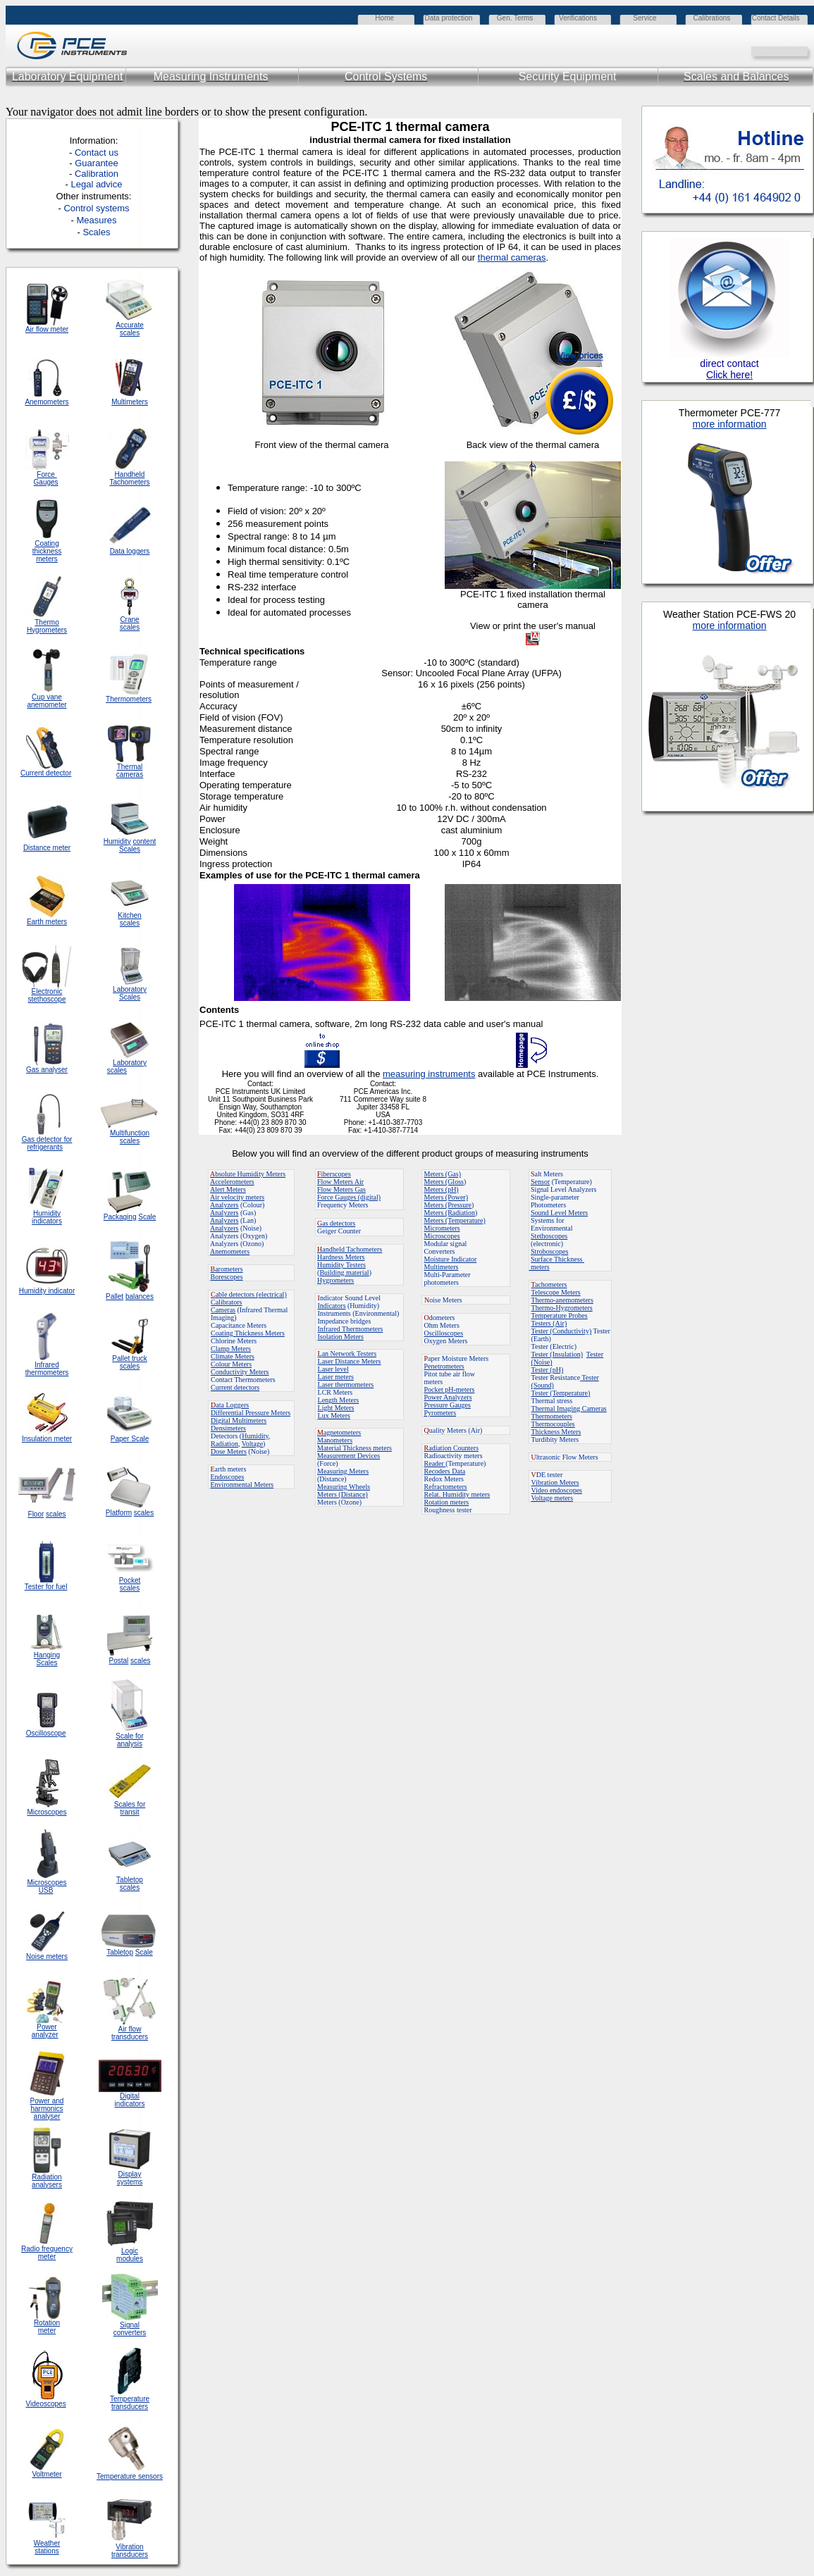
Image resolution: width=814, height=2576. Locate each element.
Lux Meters (334, 1415)
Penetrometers (444, 1366)
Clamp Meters (231, 1348)
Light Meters (336, 1408)
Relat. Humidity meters (457, 1494)
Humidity (255, 1436)
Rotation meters (446, 1502)
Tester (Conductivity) (561, 1331)
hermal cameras (512, 257)
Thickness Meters (556, 1432)
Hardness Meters (340, 1257)
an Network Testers (347, 1353)
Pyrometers (440, 1413)
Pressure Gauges (447, 1405)
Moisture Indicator (450, 1259)
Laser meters (336, 1377)
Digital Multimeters (238, 1420)
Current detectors (235, 1387)
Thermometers (551, 1416)
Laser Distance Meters (349, 1361)
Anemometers (229, 1251)
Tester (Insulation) (557, 1354)
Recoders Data (445, 1471)
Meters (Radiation (449, 1213)
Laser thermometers (346, 1384)
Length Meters (338, 1400)
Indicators (332, 1305)
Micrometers (442, 1228)
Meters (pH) (441, 1189)
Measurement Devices (348, 1456)
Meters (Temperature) (455, 1220)
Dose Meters (229, 1451)
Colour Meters (231, 1364)
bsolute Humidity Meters (247, 1174)
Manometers (334, 1440)
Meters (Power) (446, 1197)
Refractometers (445, 1487)
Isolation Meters (341, 1336)
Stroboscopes (549, 1251)
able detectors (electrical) (249, 1294)
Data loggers (130, 551)
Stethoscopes (549, 1236)
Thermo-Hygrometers (562, 1308)
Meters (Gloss (444, 1182)
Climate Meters (232, 1356)
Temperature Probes (559, 1315)
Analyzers (224, 1205)
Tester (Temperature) (561, 1393)
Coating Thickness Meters (248, 1333)
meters (539, 1267)
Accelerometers (232, 1182)
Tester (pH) (547, 1370)
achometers (549, 1284)
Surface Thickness (557, 1259)
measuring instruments (429, 1074)
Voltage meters (552, 1498)
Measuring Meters (343, 1471)
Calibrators (226, 1302)
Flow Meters (335, 1182)
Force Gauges (46, 478)
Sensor (540, 1182)
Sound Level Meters (559, 1213)
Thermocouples (553, 1424)
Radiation (224, 1444)
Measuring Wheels (343, 1487)
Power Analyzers (448, 1397)
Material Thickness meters (354, 1448)
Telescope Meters (556, 1292)
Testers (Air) (549, 1323)
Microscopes (442, 1236)
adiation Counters (451, 1448)
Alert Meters (228, 1189)
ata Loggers (230, 1405)
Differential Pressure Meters (250, 1413)
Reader (435, 1463)
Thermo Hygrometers (47, 626)
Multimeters (129, 402)
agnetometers (339, 1432)
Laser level (333, 1369)
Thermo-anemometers (562, 1300)
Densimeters (228, 1428)
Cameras (223, 1310)
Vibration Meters (555, 1482)
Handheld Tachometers (129, 478)
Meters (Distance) (342, 1494)
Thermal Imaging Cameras (569, 1408)
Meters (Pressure (447, 1205)
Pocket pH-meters (449, 1389)
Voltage (252, 1444)
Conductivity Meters (240, 1372)
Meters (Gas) (442, 1174)
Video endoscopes (556, 1490)
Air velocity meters (237, 1197)
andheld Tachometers (352, 1249)
